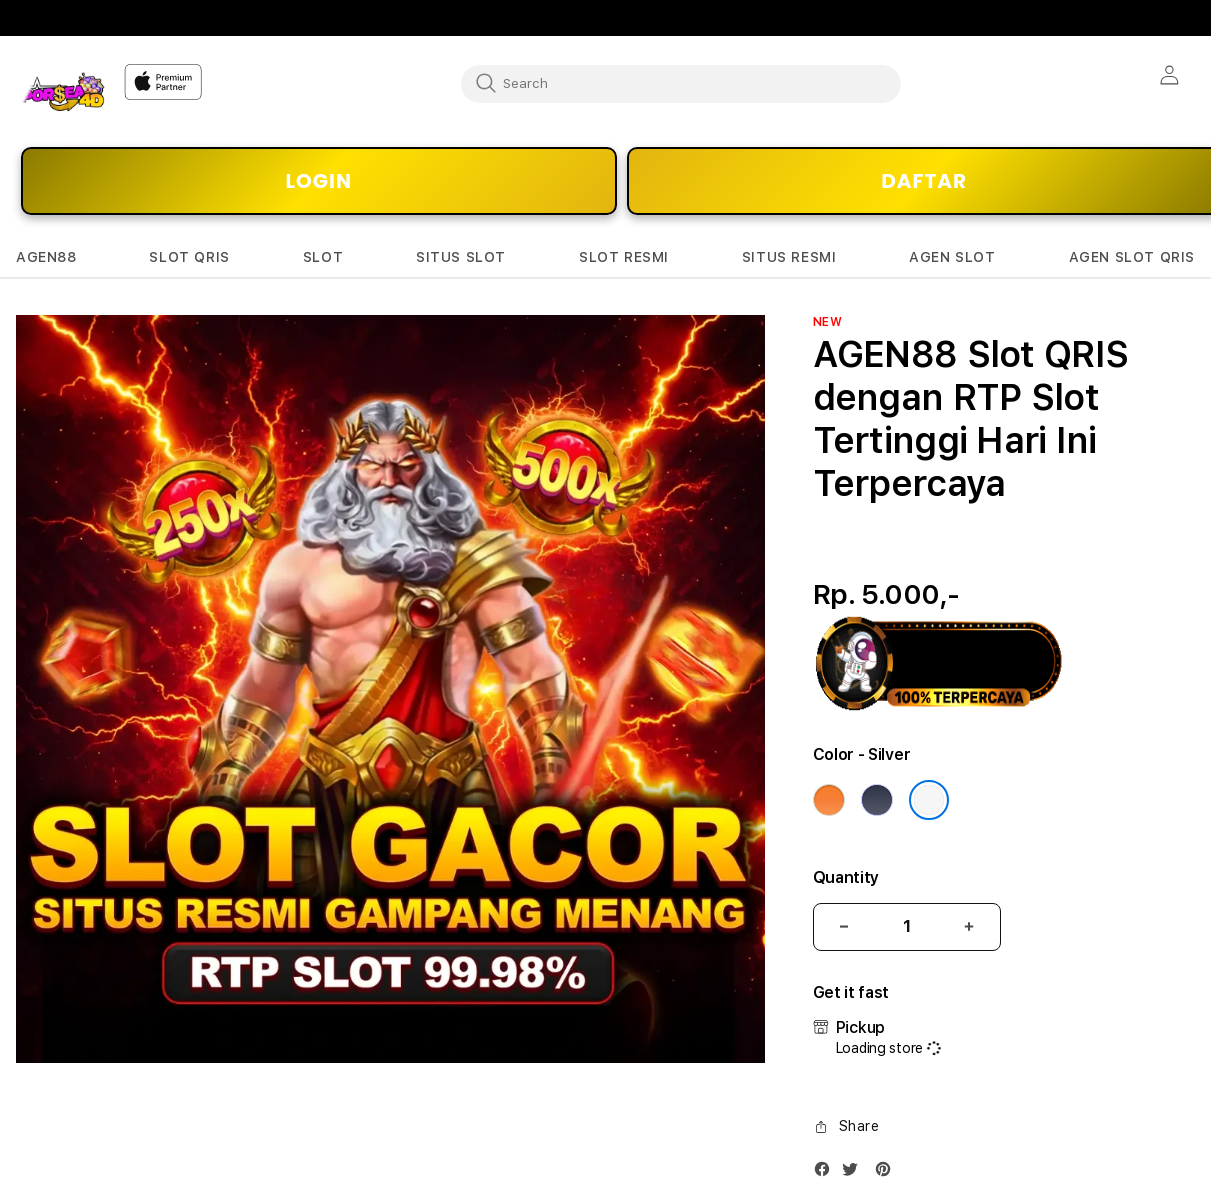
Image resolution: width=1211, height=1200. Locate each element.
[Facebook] (827, 1173)
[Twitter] (855, 1173)
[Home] (62, 91)
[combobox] (681, 83)
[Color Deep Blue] (877, 800)
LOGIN (319, 181)
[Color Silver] (929, 800)
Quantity (846, 877)
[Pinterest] (888, 1173)
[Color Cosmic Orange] (829, 800)
